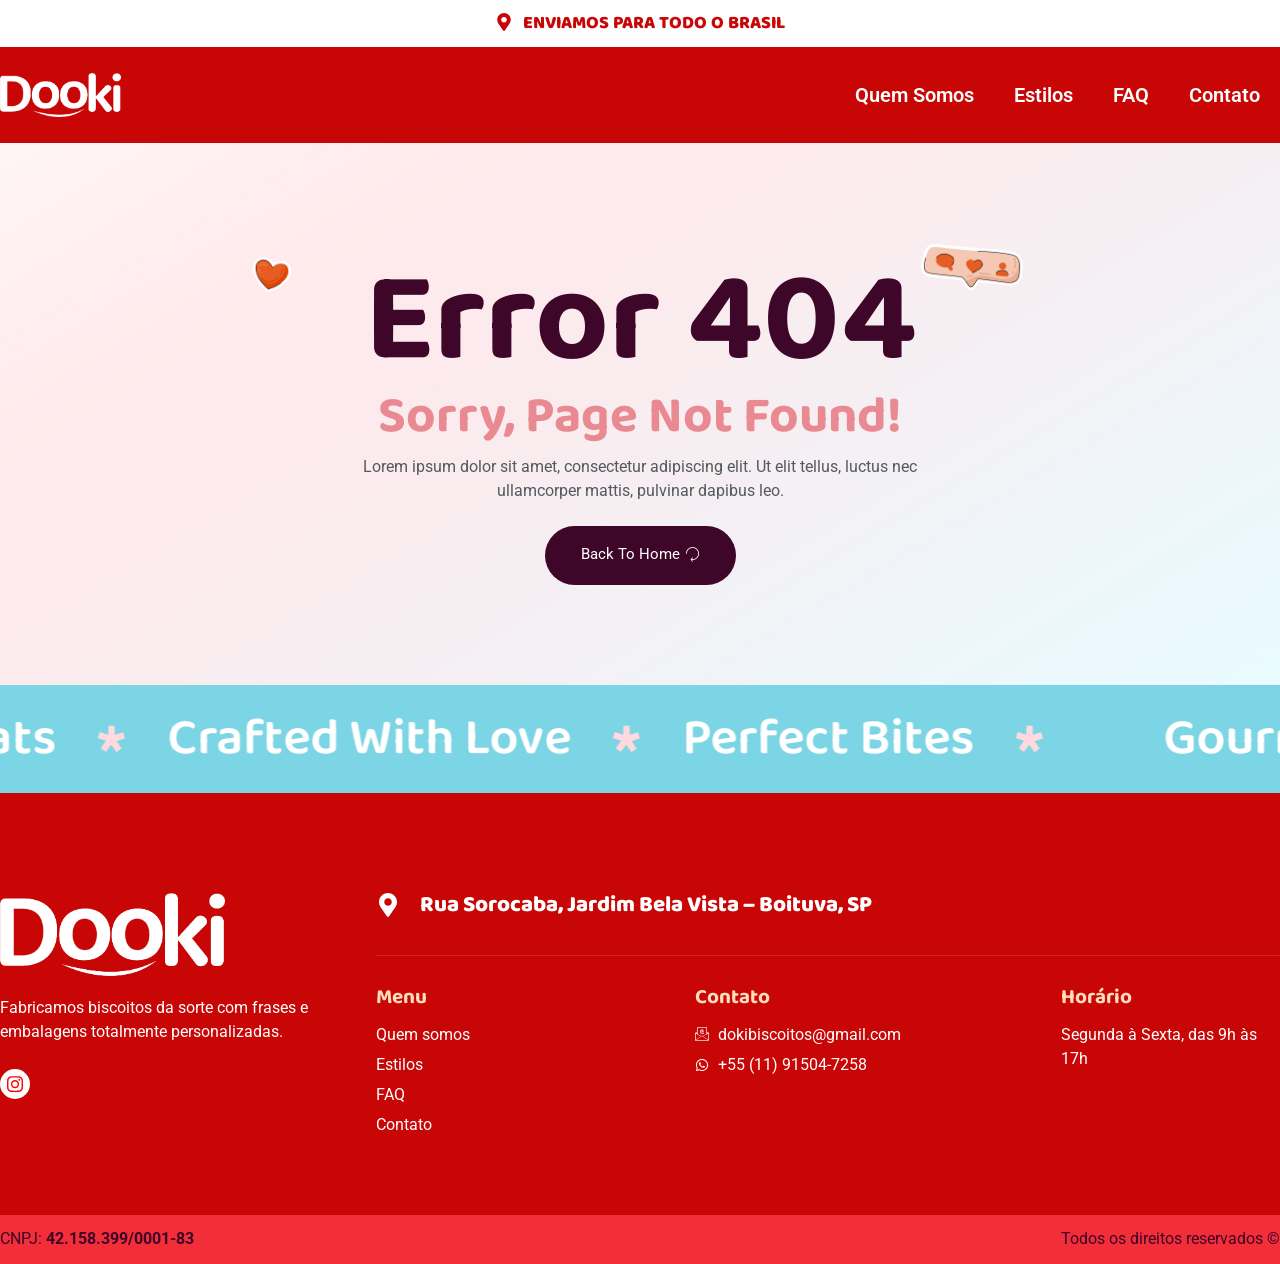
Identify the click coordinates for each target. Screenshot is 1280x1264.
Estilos (1043, 95)
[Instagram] (15, 1084)
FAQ (1131, 95)
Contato (1224, 95)
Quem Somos (914, 95)
